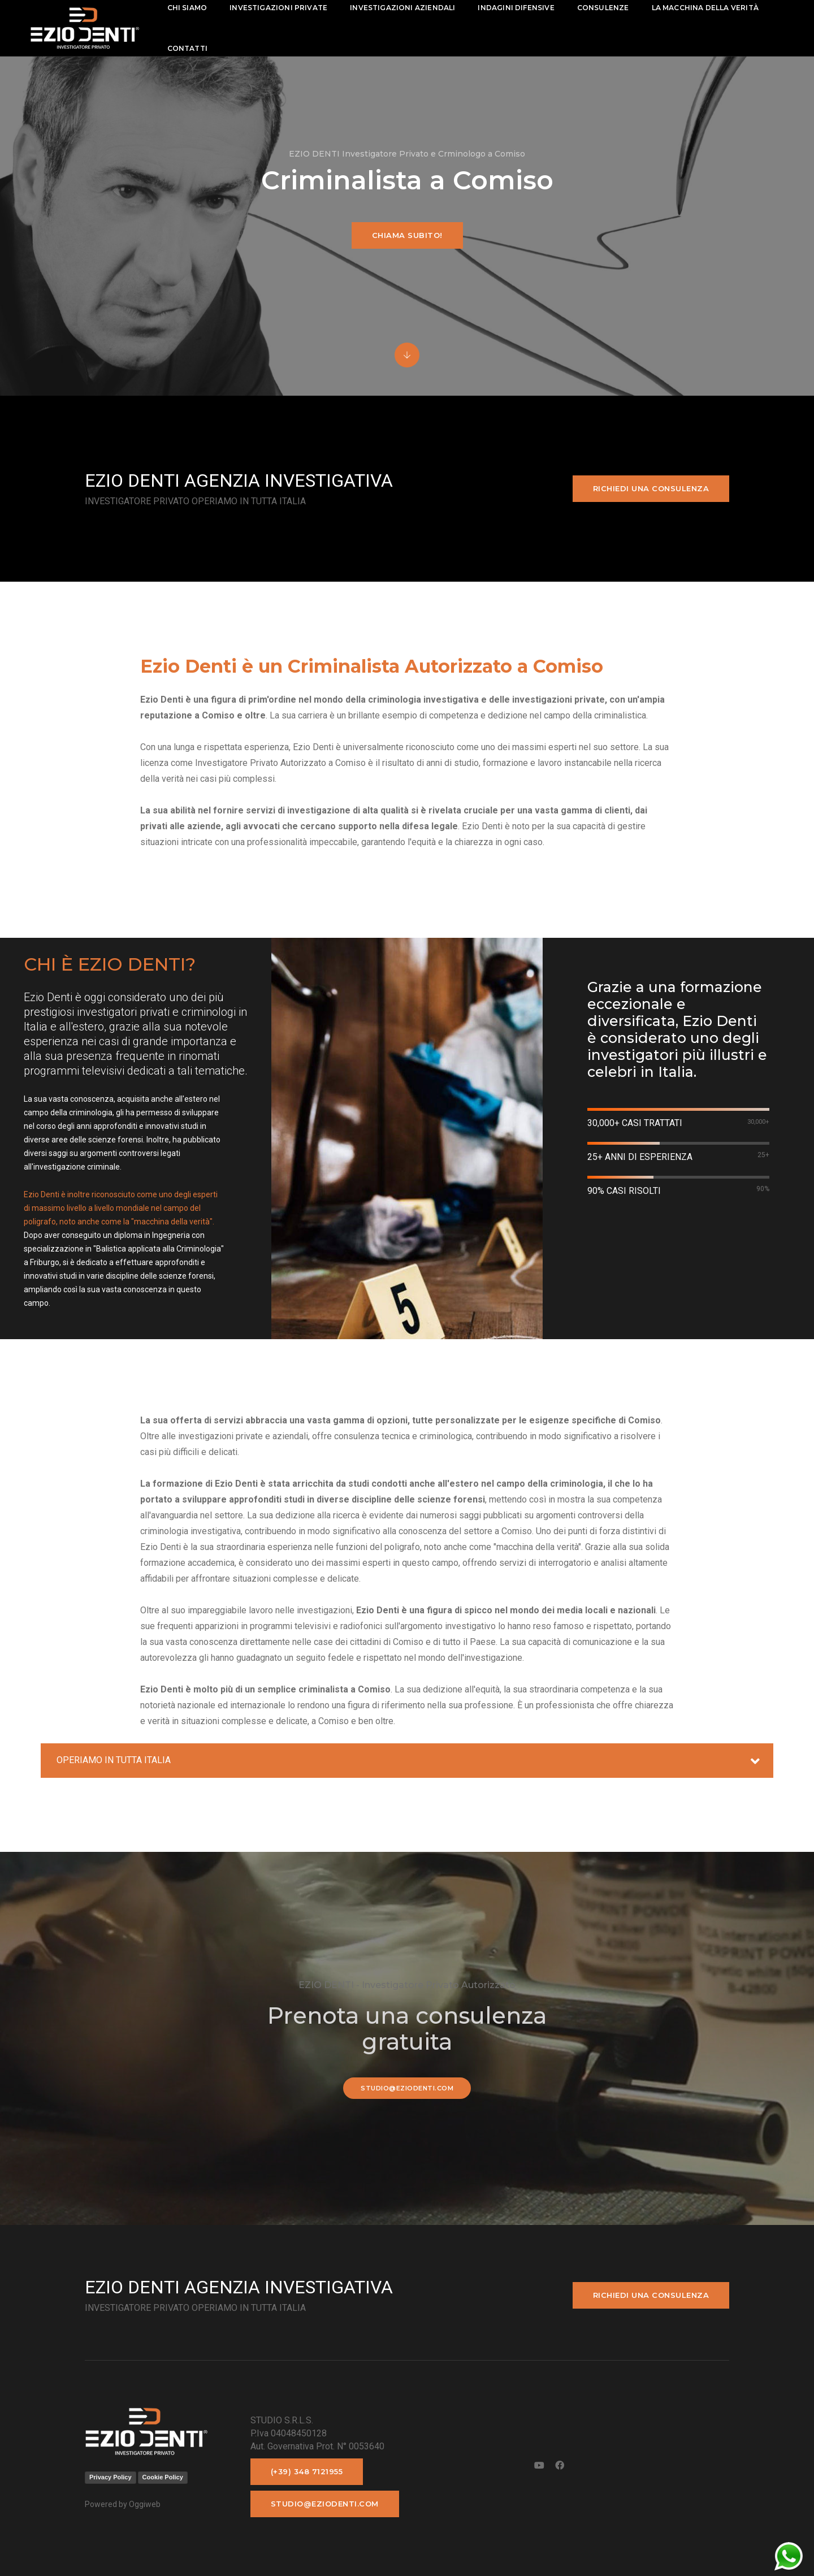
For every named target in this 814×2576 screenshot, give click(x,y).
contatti (191, 48)
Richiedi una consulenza (651, 488)
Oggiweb (145, 2504)
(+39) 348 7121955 (307, 2471)
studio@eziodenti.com (407, 2088)
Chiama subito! (407, 235)
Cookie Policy (162, 2477)
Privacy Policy (110, 2477)
